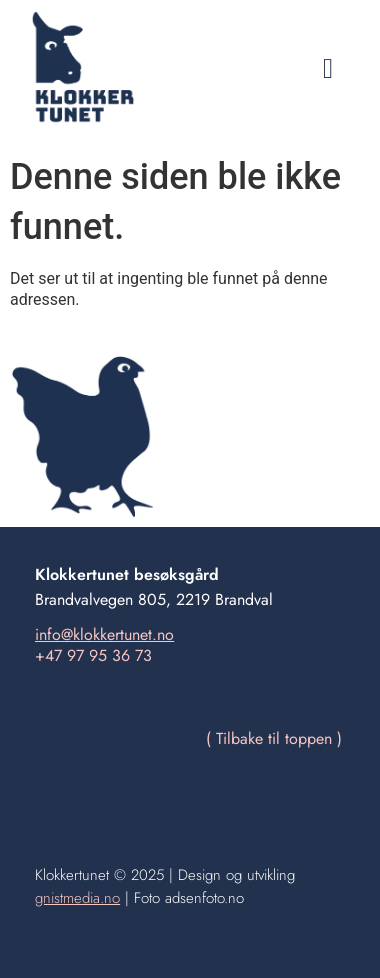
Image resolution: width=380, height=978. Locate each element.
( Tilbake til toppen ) (274, 738)
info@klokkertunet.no (104, 634)
